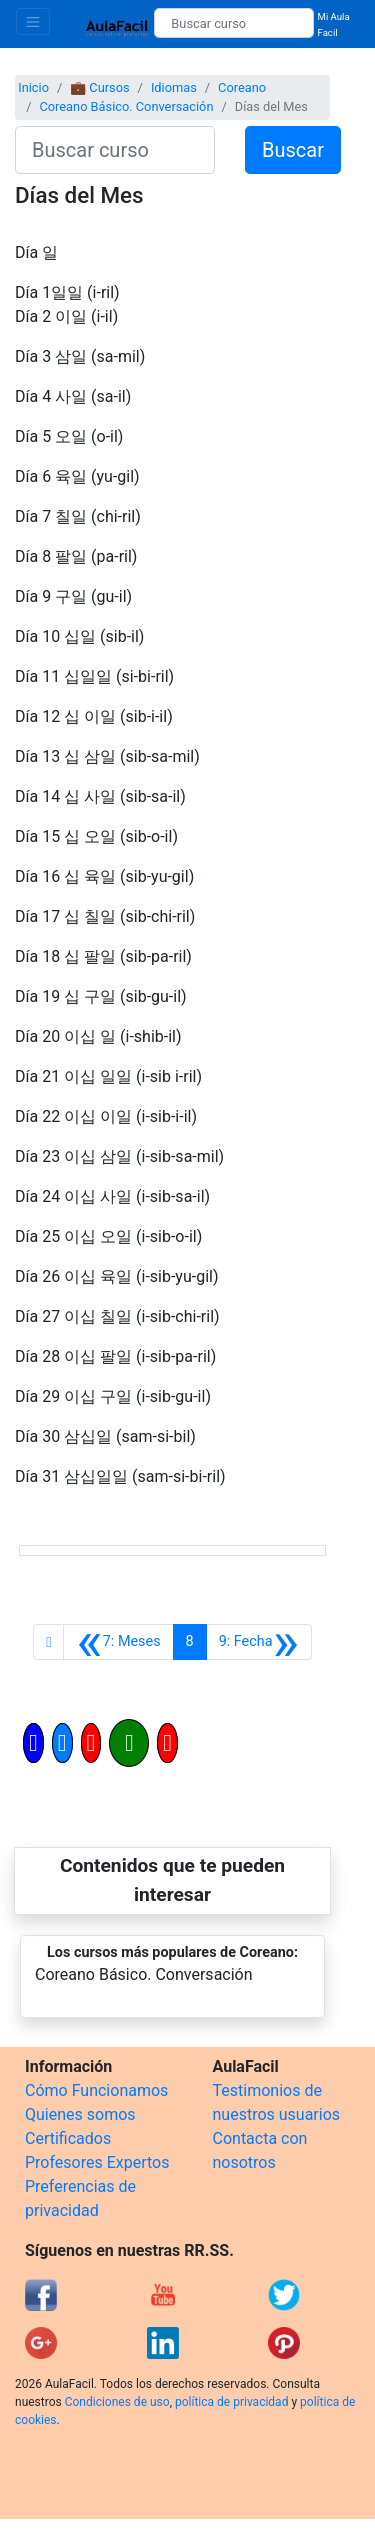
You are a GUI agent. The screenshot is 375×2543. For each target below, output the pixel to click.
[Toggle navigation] (33, 21)
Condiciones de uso (117, 2402)
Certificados (68, 2138)
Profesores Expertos (97, 2162)
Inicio (33, 87)
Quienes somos (80, 2114)
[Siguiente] (259, 1642)
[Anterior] (118, 1642)
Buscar (293, 150)
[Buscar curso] (233, 23)
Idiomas (174, 87)
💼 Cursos (99, 87)
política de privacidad (231, 2402)
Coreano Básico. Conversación (126, 106)
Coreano (242, 87)
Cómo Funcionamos (96, 2090)
